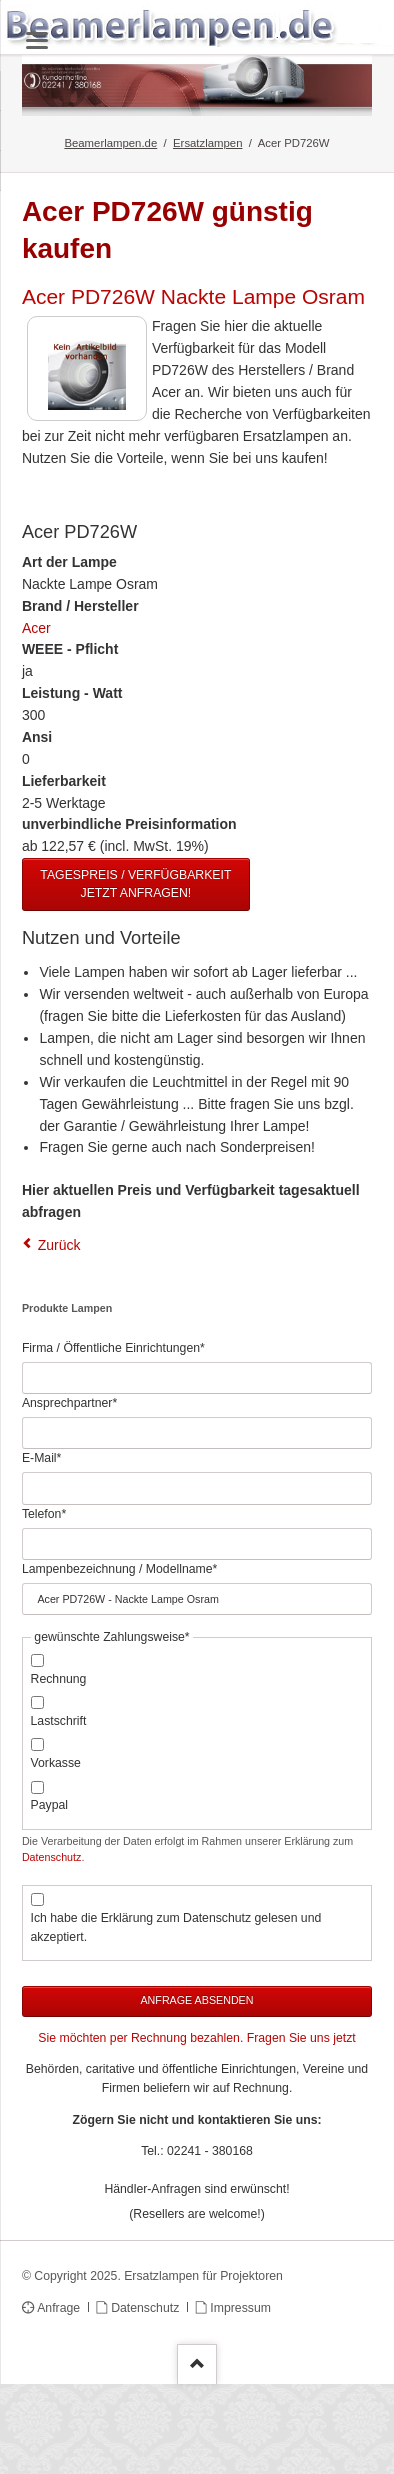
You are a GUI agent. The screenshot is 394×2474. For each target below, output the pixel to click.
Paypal (49, 1805)
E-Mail (48, 1457)
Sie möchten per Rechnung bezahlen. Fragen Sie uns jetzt (196, 2038)
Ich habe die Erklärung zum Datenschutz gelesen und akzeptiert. (176, 1927)
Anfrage (58, 2308)
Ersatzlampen (207, 143)
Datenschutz (52, 1857)
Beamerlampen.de (110, 143)
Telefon (48, 1513)
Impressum (240, 2308)
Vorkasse (56, 1763)
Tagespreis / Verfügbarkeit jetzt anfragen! (135, 884)
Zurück (59, 1245)
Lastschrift (59, 1721)
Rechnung (59, 1679)
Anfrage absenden (196, 2000)
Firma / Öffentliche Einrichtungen (113, 1347)
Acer (36, 628)
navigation (37, 40)
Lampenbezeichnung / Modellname (119, 1568)
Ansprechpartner (69, 1402)
